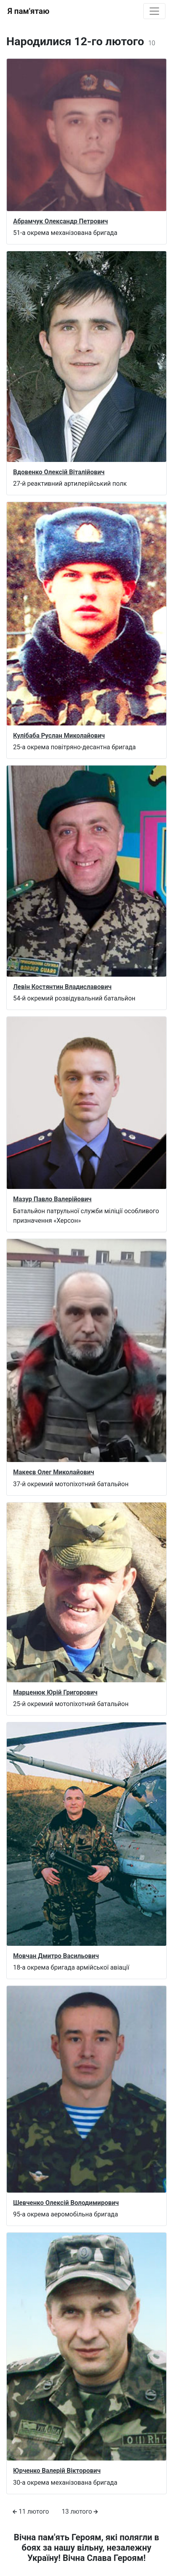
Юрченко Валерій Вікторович (57, 2470)
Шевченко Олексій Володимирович (66, 2203)
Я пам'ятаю (28, 11)
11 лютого (31, 2511)
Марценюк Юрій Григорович (55, 1692)
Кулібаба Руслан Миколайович (59, 735)
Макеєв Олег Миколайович (53, 1472)
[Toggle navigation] (154, 11)
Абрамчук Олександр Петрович (60, 221)
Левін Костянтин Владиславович (62, 987)
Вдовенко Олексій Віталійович (58, 472)
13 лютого (80, 2511)
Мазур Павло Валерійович (52, 1199)
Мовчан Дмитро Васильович (56, 1956)
